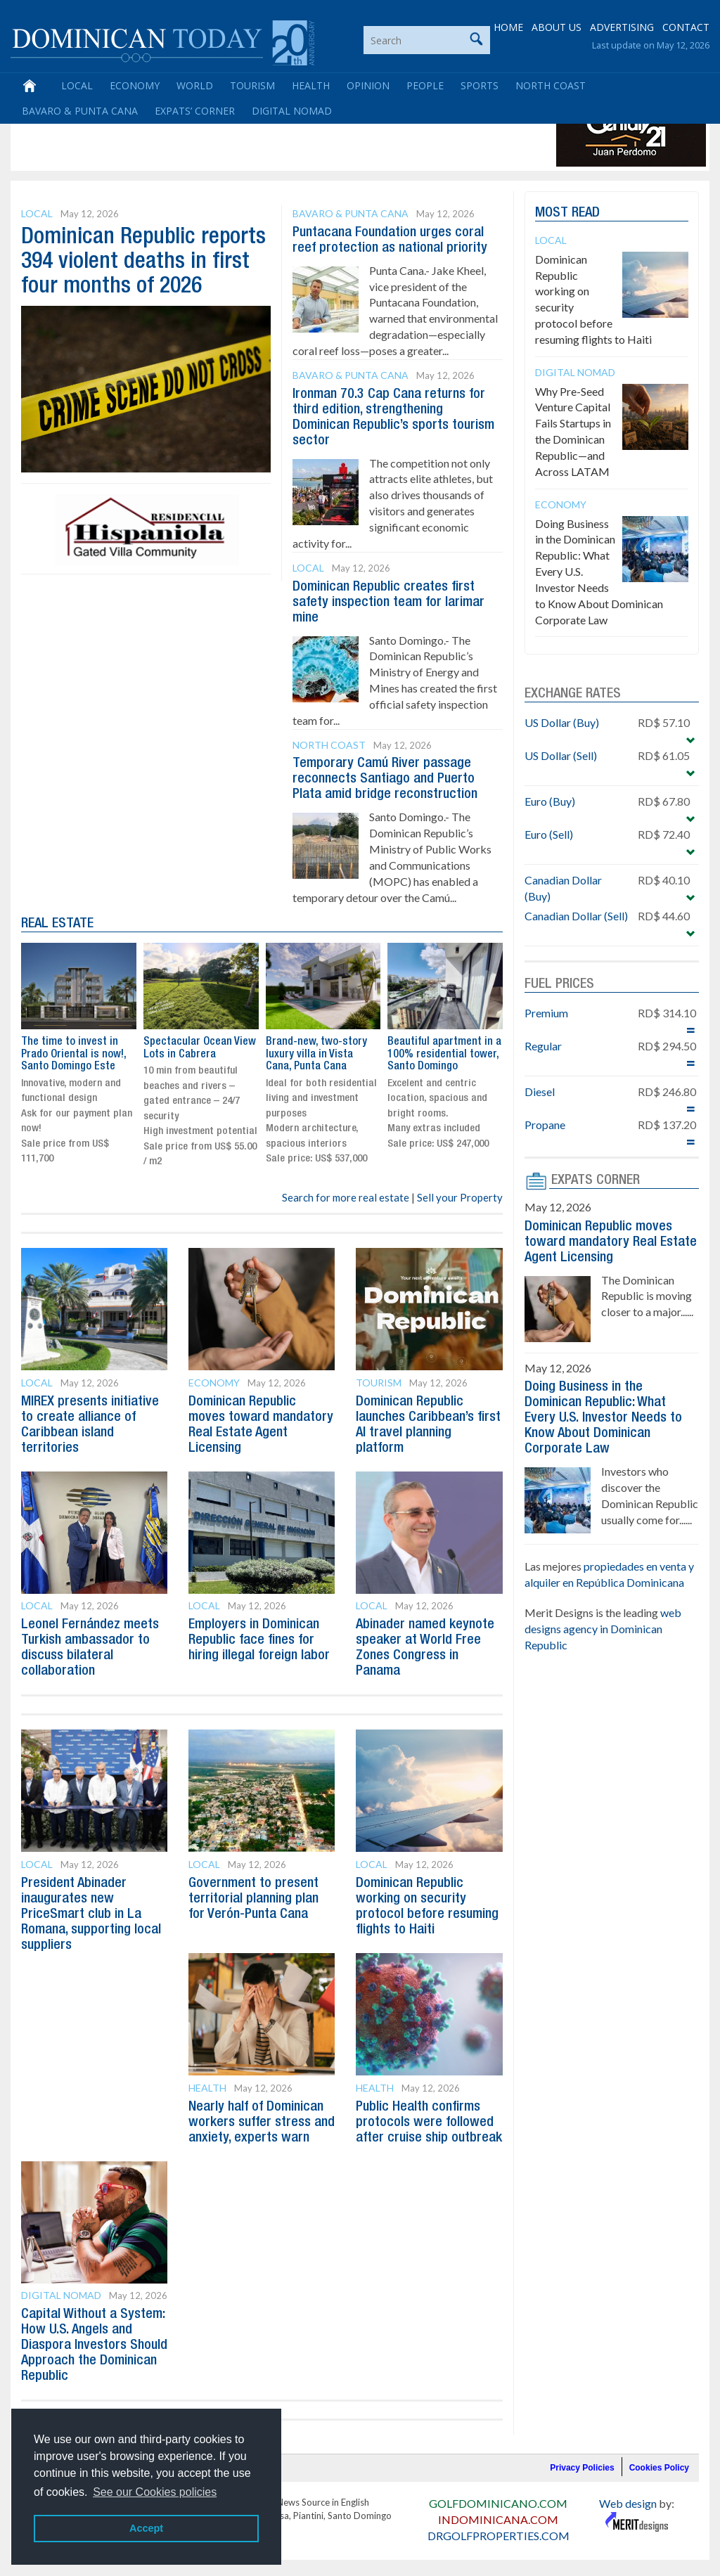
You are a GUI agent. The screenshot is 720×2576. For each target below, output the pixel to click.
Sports (480, 86)
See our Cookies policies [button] (155, 2492)
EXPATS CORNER (595, 1180)
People (425, 86)
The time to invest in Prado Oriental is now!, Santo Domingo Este (73, 1054)
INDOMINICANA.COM (498, 2519)
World (194, 86)
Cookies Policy (659, 2468)
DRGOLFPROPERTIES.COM (499, 2535)
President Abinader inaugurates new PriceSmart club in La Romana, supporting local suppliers (91, 1914)
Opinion (368, 86)
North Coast (550, 86)
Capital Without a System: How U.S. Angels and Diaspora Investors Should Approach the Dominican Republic (94, 2345)
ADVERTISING (622, 27)
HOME (508, 27)
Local (77, 86)
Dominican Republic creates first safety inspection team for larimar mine (388, 602)
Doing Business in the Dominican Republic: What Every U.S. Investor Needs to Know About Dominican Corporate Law (603, 1418)
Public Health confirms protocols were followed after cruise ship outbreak (429, 2122)
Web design (628, 2503)
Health (311, 86)
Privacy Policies (582, 2468)
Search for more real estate (345, 1197)
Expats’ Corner (195, 111)
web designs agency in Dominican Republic (603, 1628)
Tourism (252, 86)
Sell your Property (460, 1197)
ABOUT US (556, 27)
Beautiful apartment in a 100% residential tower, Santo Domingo (444, 1054)
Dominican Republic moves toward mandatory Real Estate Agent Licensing (611, 1242)
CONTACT (685, 27)
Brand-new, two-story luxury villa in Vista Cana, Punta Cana (316, 1054)
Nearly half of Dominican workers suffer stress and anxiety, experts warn (261, 2122)
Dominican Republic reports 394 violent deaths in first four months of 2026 (143, 262)
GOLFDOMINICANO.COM (498, 2503)
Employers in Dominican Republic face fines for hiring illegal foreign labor (259, 1640)
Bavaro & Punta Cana (80, 111)
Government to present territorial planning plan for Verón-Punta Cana (253, 1899)
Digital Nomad (292, 111)
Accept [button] (146, 2528)
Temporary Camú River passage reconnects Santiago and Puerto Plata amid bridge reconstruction (384, 779)
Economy (135, 86)
